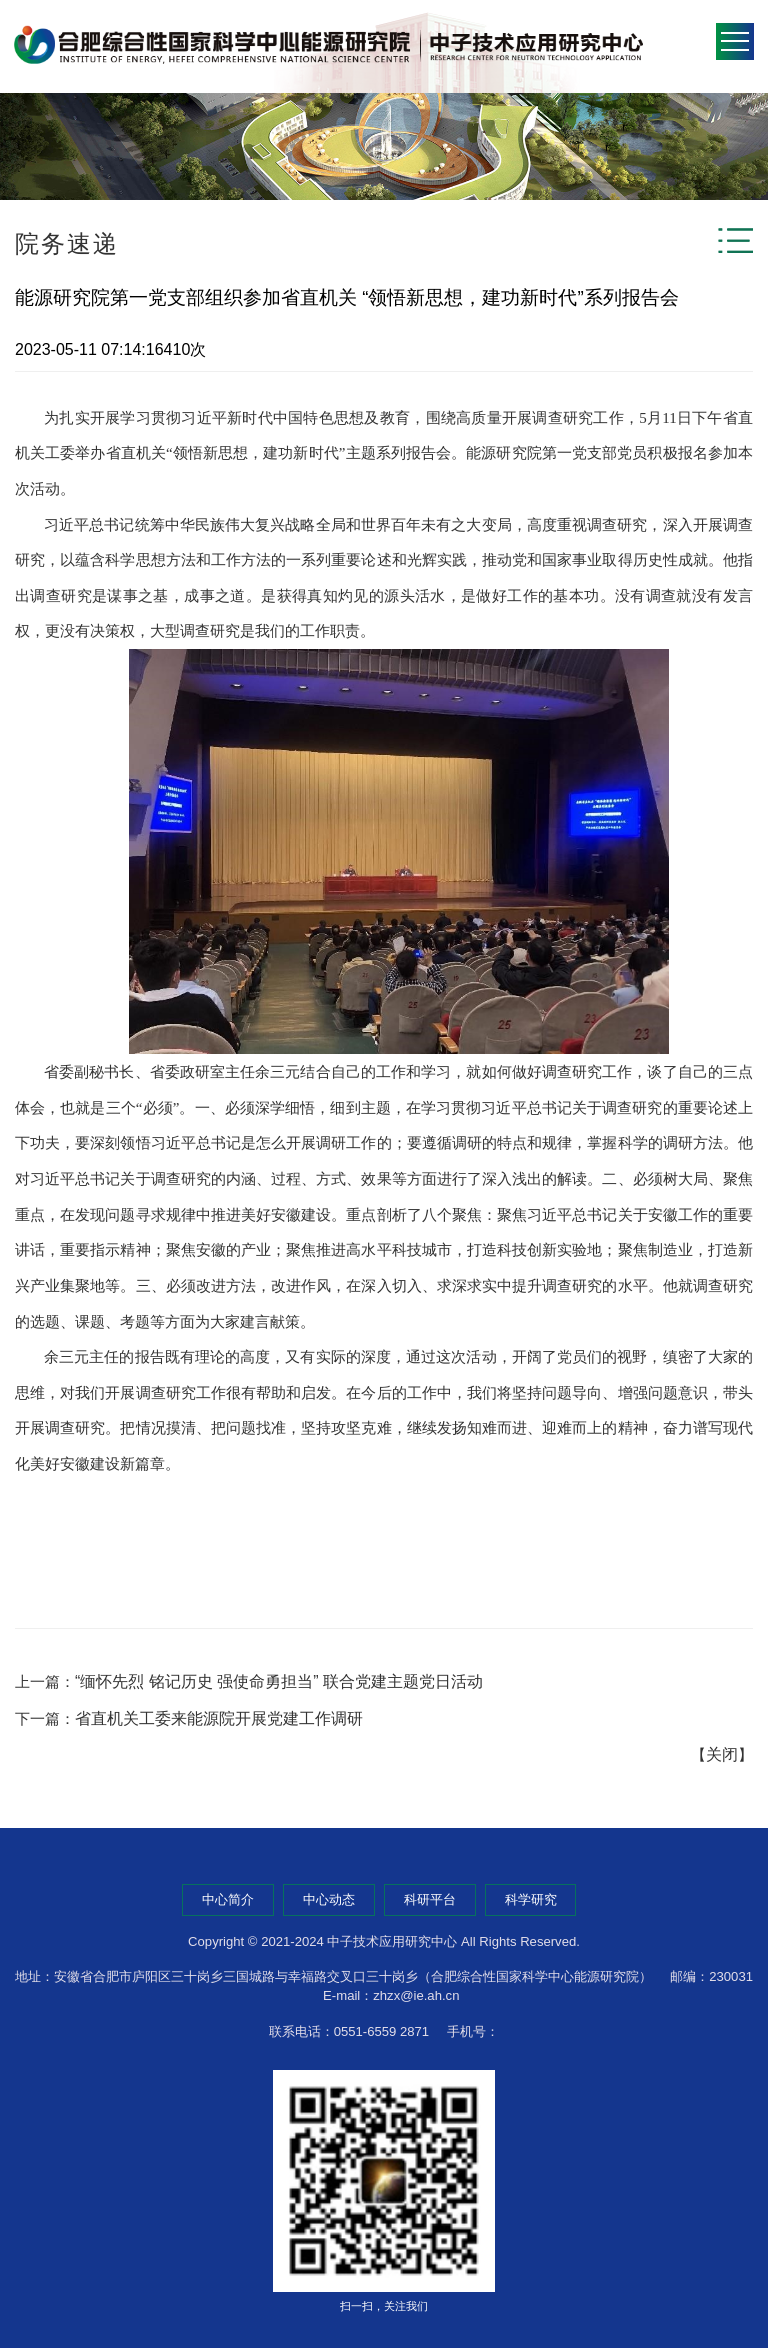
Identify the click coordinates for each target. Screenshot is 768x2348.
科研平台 (430, 1899)
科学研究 (531, 1899)
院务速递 (67, 243)
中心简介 (228, 1899)
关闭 (722, 1754)
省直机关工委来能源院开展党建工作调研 (219, 1718)
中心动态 (329, 1899)
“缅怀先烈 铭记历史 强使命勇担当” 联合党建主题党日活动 (279, 1681)
